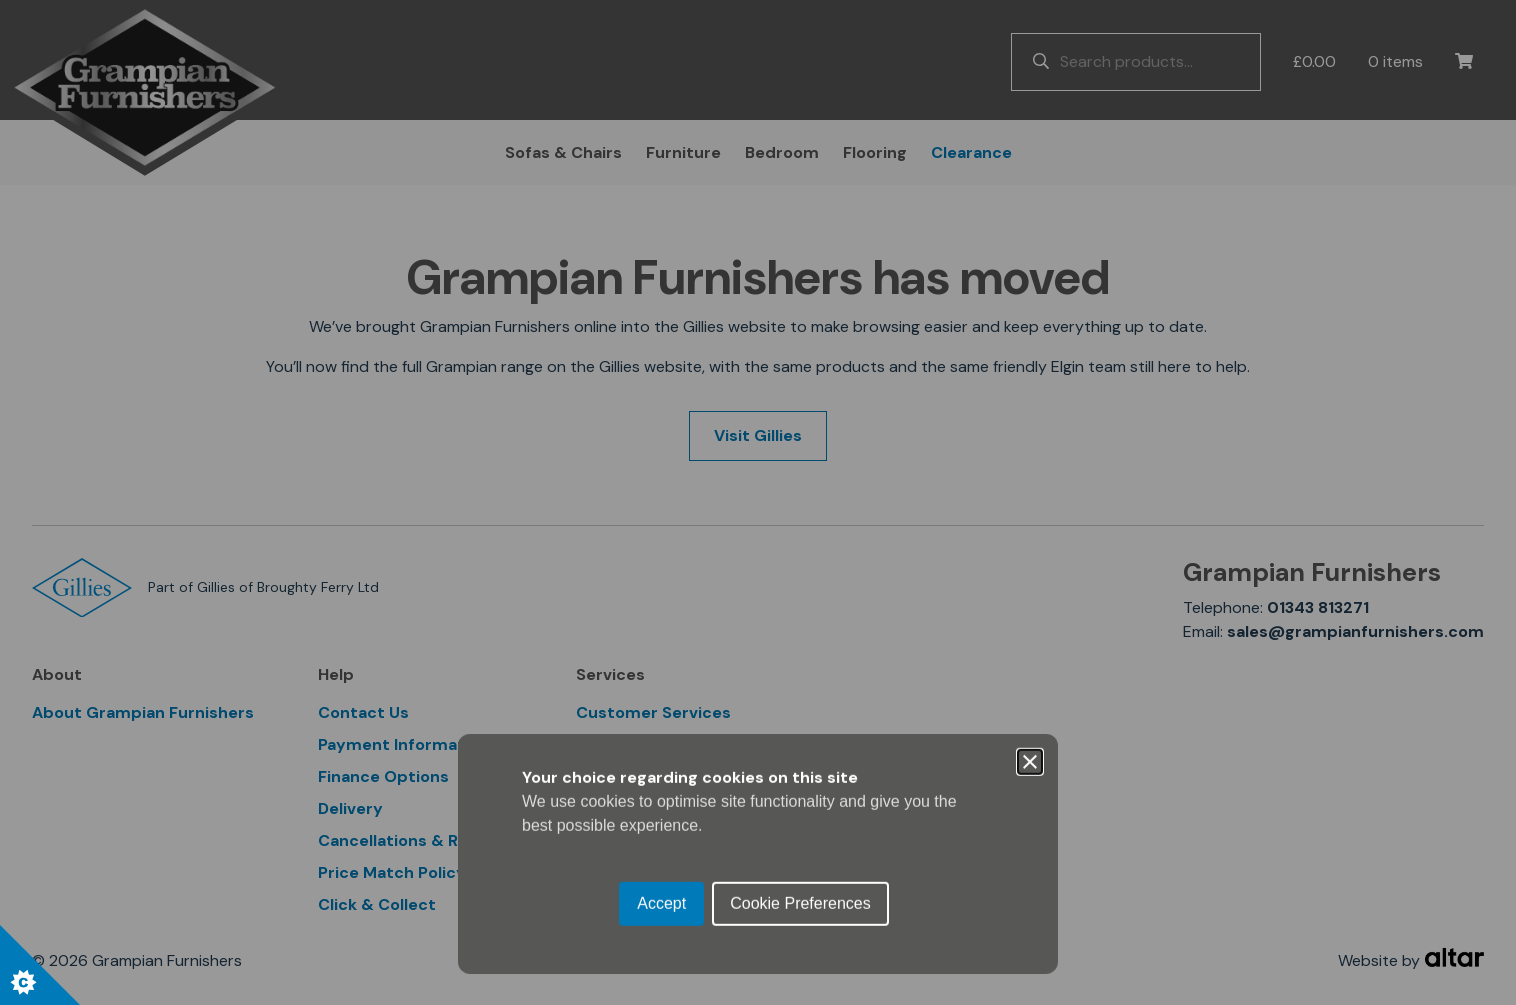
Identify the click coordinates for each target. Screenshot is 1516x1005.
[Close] (1030, 411)
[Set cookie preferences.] (40, 965)
